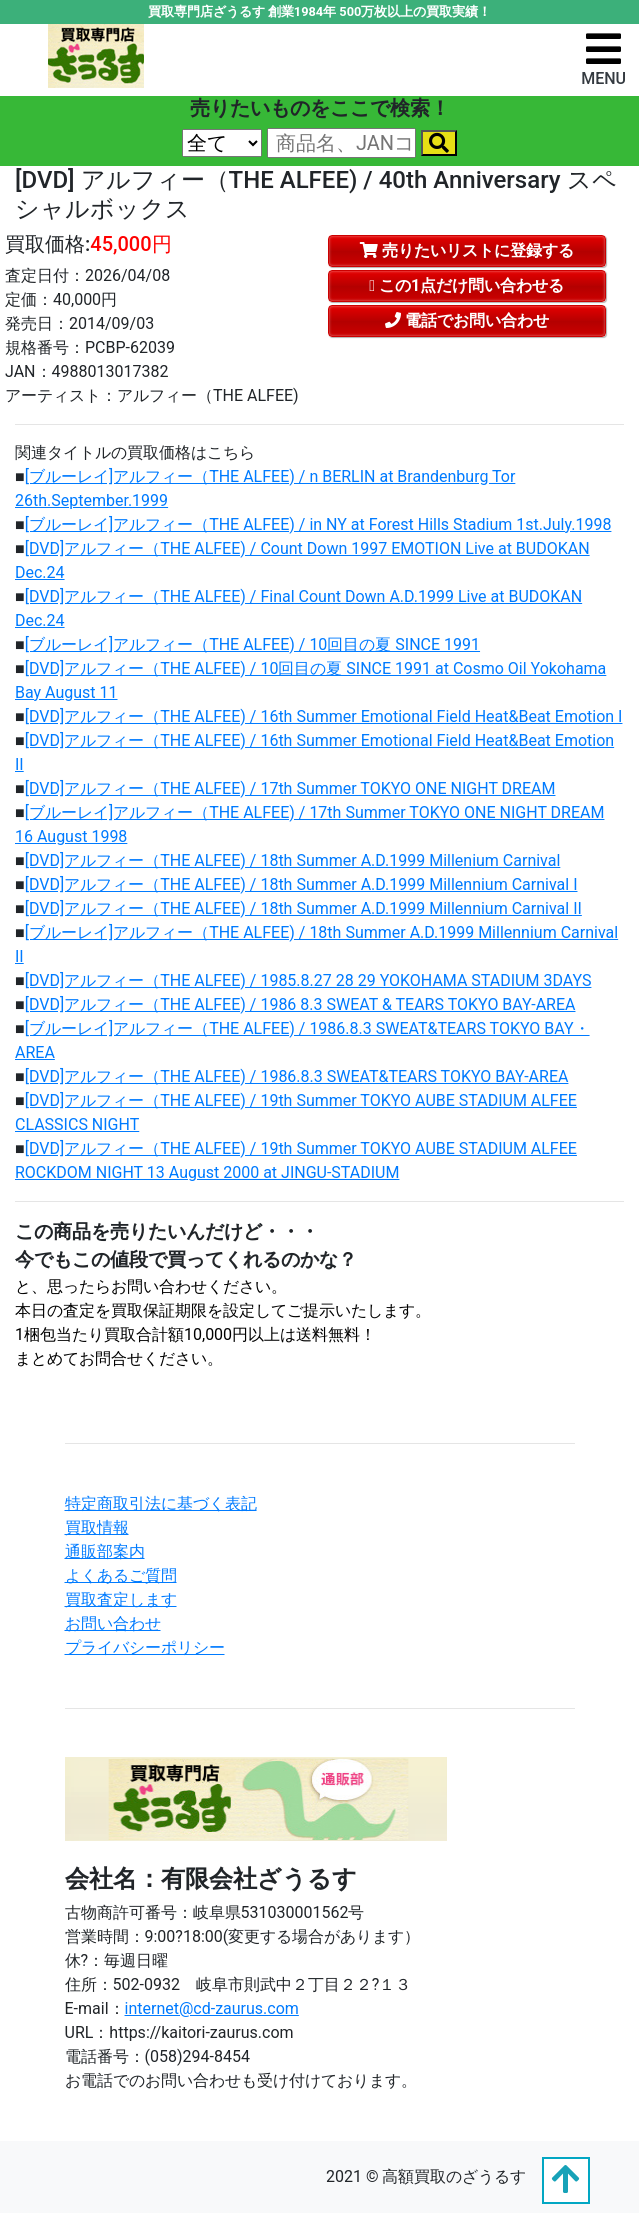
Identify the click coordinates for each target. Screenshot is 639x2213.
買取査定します (121, 1599)
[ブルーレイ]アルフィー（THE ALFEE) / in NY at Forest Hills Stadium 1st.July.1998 (318, 524)
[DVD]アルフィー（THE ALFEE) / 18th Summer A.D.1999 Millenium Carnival (293, 860)
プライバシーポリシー (145, 1647)
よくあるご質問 (121, 1575)
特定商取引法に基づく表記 (161, 1503)
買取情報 (97, 1527)
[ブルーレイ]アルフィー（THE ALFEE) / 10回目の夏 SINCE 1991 (252, 644)
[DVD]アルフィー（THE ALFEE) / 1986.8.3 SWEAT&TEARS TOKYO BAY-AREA (297, 1076)
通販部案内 (105, 1551)
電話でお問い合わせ (467, 320)
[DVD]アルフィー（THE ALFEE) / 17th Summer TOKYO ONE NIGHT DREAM (290, 788)
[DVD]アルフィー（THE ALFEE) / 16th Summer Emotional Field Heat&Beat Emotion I (324, 716)
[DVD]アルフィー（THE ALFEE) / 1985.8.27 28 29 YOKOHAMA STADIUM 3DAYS (308, 980)
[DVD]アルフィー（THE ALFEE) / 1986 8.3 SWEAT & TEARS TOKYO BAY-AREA (300, 1004)
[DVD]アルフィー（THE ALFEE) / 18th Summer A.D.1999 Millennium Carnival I (301, 884)
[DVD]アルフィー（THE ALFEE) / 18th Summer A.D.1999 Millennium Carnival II (303, 908)
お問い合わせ (113, 1623)
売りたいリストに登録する (467, 250)
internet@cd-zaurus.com (212, 2008)
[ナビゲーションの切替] (603, 58)
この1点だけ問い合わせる (466, 285)
